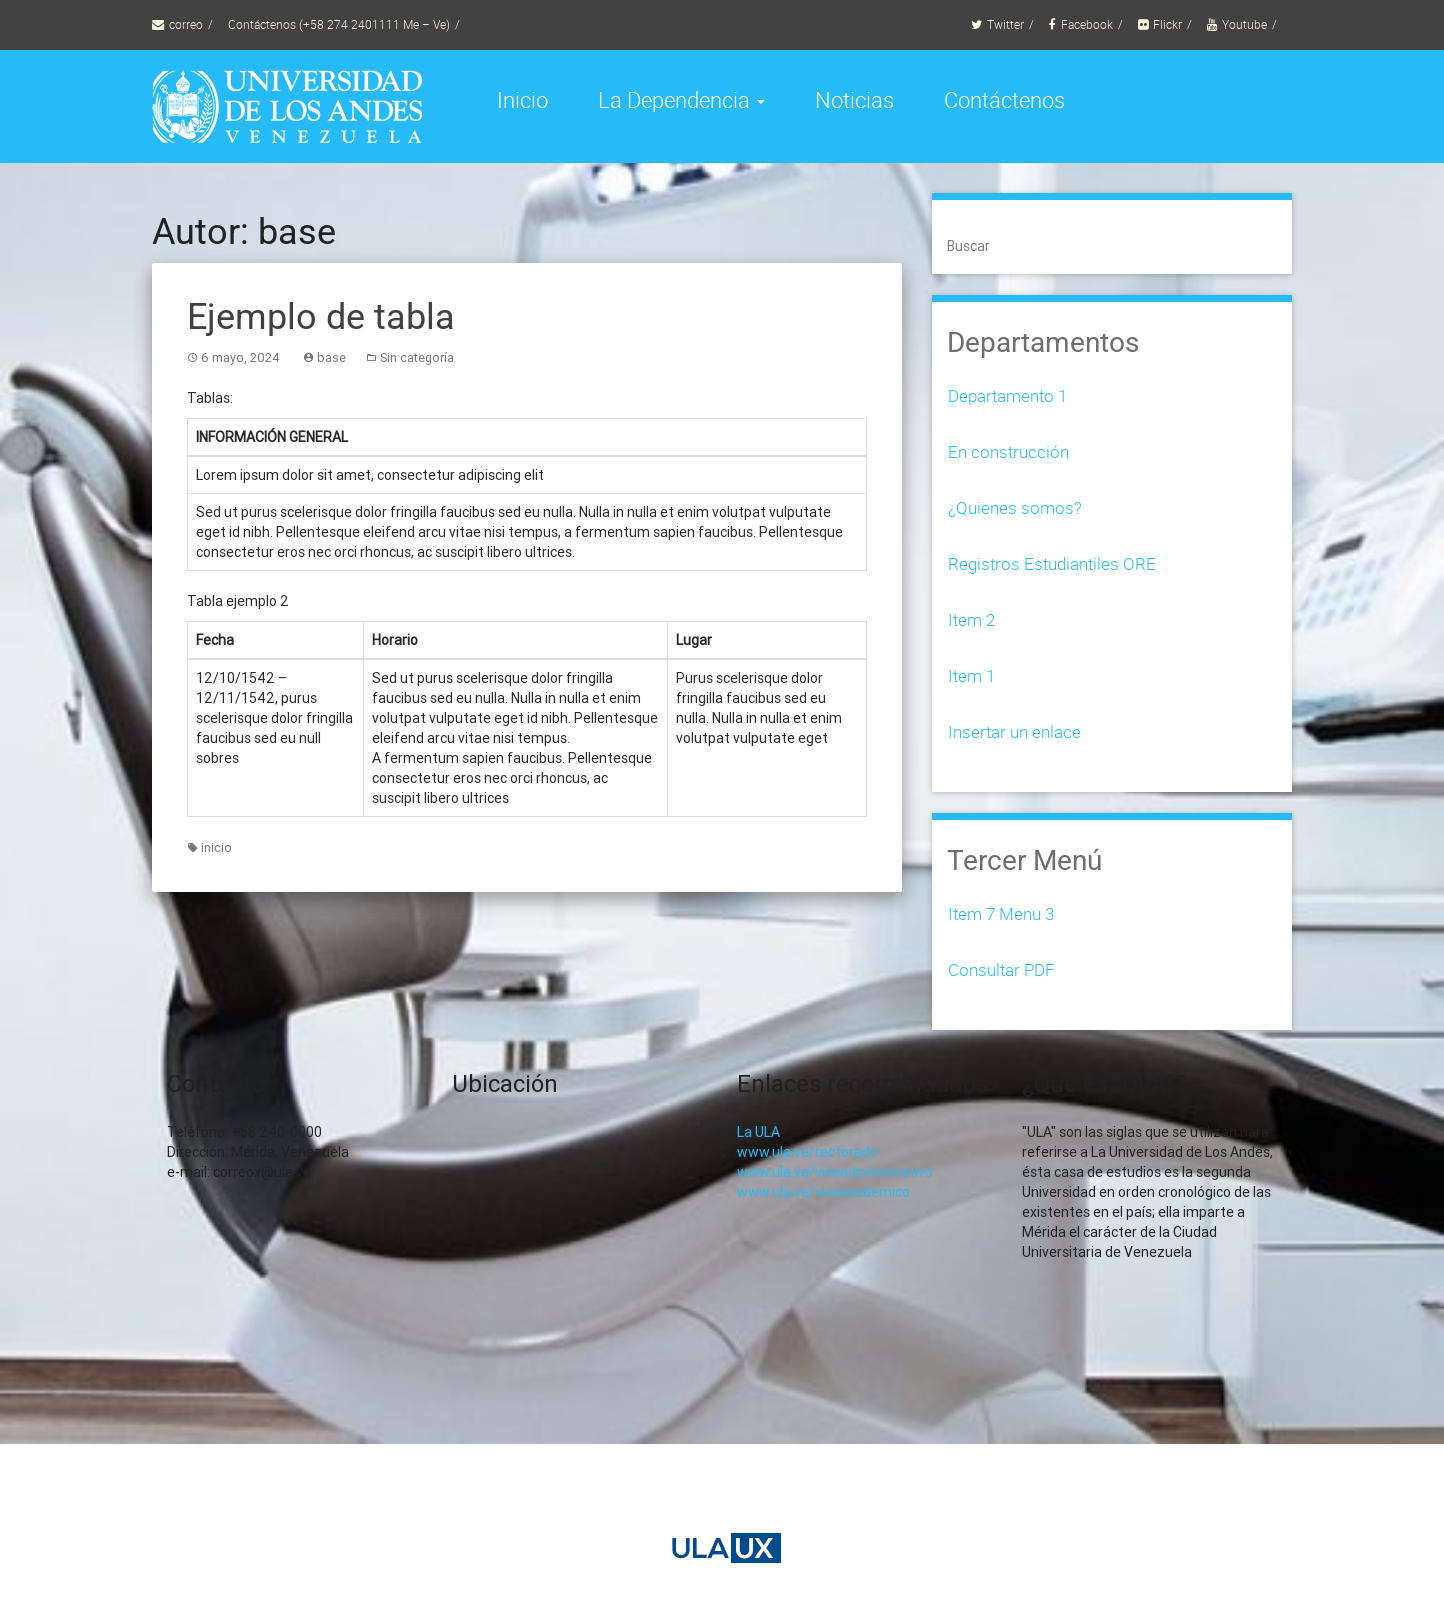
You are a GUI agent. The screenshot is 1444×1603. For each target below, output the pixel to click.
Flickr (1167, 24)
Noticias (854, 99)
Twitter (1005, 24)
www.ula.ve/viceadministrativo (835, 1172)
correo (186, 24)
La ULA (758, 1132)
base (331, 357)
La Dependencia (681, 99)
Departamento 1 (1007, 395)
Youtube (1244, 24)
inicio (216, 847)
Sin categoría (417, 357)
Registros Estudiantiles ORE (1052, 563)
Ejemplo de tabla (321, 317)
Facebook (1087, 24)
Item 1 (971, 675)
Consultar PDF (1001, 969)
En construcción (1008, 451)
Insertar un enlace (1014, 731)
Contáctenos (1004, 99)
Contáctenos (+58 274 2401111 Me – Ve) (339, 24)
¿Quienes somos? (1015, 507)
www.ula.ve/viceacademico (823, 1192)
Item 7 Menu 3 (1001, 913)
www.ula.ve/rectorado (807, 1152)
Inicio (522, 99)
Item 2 (971, 619)
